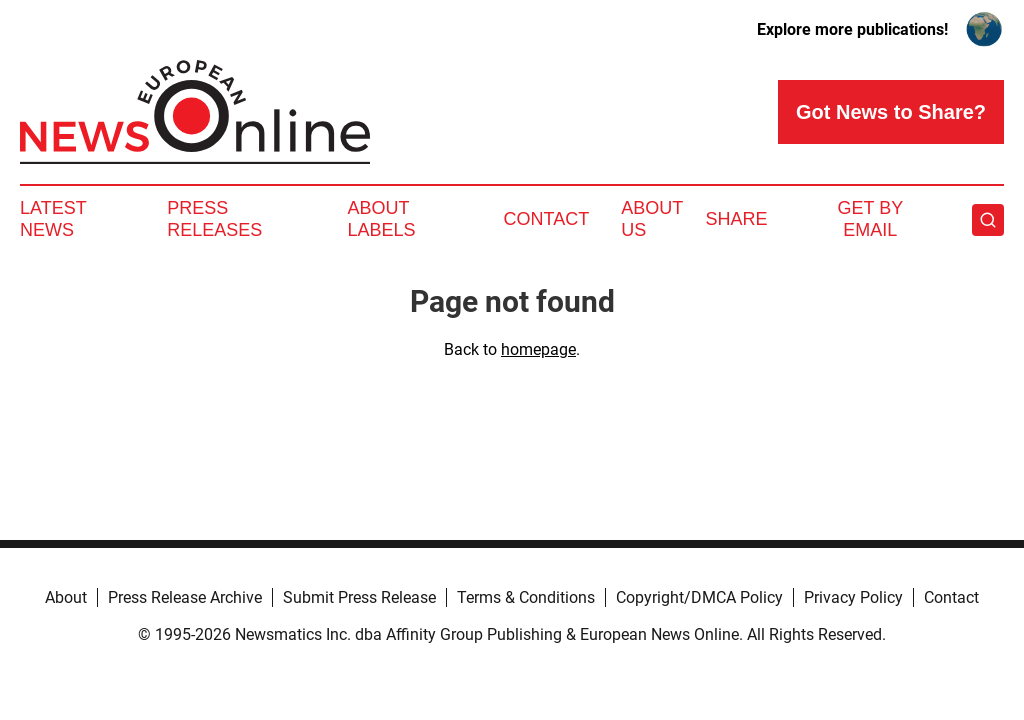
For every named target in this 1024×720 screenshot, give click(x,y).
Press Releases (214, 219)
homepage (538, 349)
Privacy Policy (853, 597)
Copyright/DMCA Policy (699, 597)
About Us (652, 219)
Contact (546, 219)
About (66, 597)
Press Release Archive (185, 597)
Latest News (53, 219)
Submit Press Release (359, 597)
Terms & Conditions (526, 597)
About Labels (382, 219)
